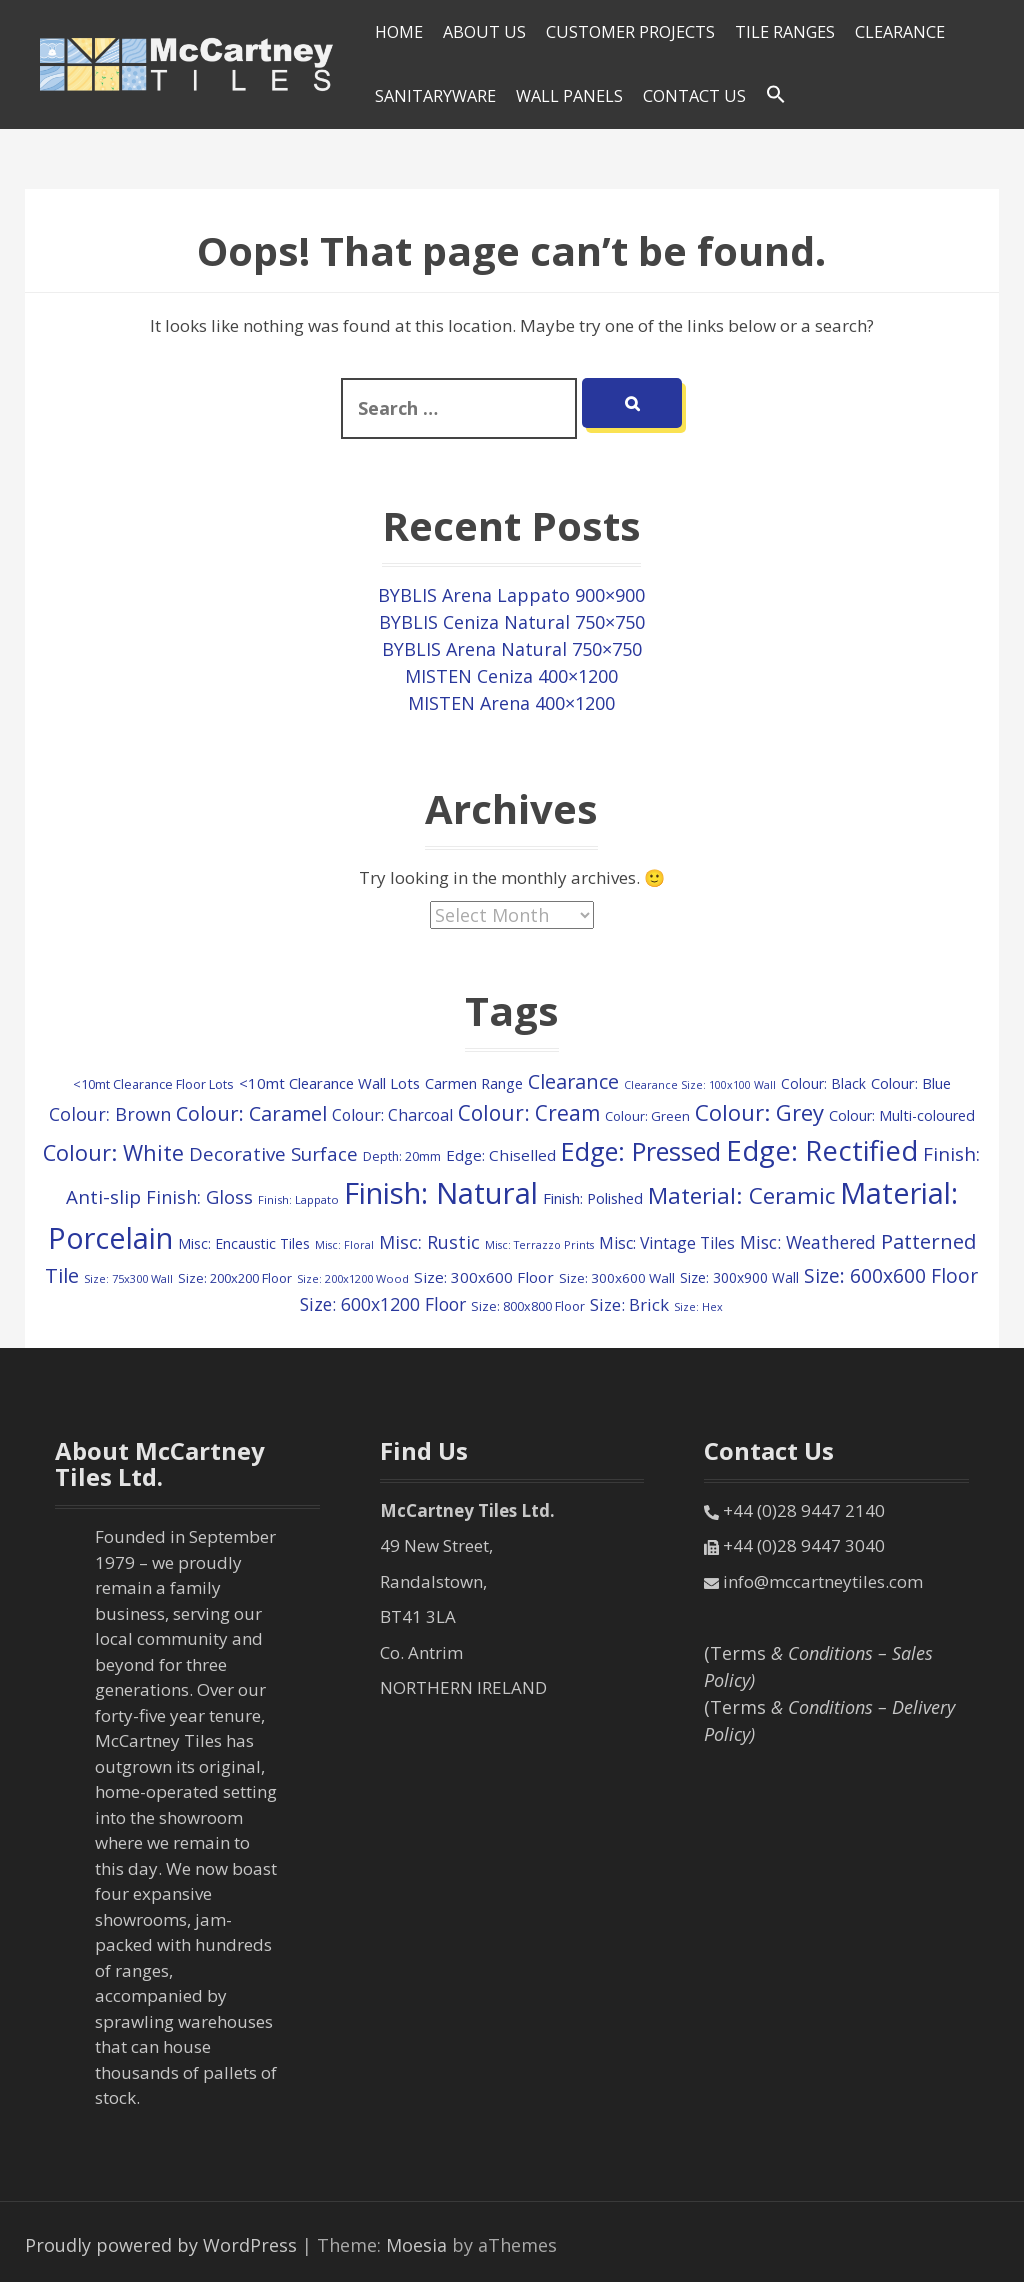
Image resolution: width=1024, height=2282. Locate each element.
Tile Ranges (785, 32)
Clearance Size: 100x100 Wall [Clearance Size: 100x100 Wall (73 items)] (700, 1085)
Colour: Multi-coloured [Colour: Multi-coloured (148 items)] (902, 1115)
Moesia (416, 2245)
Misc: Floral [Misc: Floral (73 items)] (344, 1245)
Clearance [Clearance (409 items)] (573, 1081)
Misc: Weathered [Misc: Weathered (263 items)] (808, 1242)
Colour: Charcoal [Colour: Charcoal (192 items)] (392, 1115)
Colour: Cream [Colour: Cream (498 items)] (529, 1113)
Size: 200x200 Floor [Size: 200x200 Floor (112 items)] (235, 1278)
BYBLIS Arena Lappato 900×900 (511, 595)
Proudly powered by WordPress (161, 2245)
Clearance (900, 32)
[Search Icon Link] (776, 95)
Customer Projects (630, 32)
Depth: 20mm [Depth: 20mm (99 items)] (402, 1156)
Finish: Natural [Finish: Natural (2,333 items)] (441, 1193)
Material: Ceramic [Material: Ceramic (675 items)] (741, 1195)
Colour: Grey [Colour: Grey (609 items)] (759, 1112)
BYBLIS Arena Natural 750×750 (512, 649)
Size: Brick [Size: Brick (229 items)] (629, 1304)
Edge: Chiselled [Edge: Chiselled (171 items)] (501, 1155)
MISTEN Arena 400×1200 (511, 703)
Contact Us (694, 96)
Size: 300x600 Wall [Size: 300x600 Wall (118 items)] (617, 1278)
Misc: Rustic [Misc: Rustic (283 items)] (429, 1242)
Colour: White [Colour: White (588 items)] (113, 1152)
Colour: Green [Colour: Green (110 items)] (647, 1116)
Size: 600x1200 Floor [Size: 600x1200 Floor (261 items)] (383, 1304)
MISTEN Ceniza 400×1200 (511, 676)
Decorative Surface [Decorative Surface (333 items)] (273, 1153)
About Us (484, 32)
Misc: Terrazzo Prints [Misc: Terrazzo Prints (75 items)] (539, 1244)
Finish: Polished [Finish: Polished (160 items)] (593, 1198)
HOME (399, 32)
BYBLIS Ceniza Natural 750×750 (512, 622)
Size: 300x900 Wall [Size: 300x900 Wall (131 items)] (739, 1277)
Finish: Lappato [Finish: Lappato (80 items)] (298, 1199)
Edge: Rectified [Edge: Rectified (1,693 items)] (822, 1150)
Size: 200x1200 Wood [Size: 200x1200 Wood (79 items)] (353, 1278)
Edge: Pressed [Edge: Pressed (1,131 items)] (641, 1151)
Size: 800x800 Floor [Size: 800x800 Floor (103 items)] (528, 1306)
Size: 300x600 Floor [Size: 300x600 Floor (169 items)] (484, 1277)
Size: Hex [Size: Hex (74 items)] (698, 1306)
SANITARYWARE (435, 96)
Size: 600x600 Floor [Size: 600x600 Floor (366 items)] (891, 1275)
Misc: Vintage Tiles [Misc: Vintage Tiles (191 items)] (667, 1243)
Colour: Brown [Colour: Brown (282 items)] (110, 1114)
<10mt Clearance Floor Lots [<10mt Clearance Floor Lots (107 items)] (153, 1084)
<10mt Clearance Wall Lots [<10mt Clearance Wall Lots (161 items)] (329, 1083)
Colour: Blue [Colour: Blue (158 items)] (911, 1083)
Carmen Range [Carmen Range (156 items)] (474, 1083)
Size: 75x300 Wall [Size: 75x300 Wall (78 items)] (128, 1278)
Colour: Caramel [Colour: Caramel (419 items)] (251, 1113)
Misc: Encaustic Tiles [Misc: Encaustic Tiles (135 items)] (244, 1243)
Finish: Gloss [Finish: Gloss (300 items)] (199, 1196)
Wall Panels (569, 96)
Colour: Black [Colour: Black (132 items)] (823, 1083)
